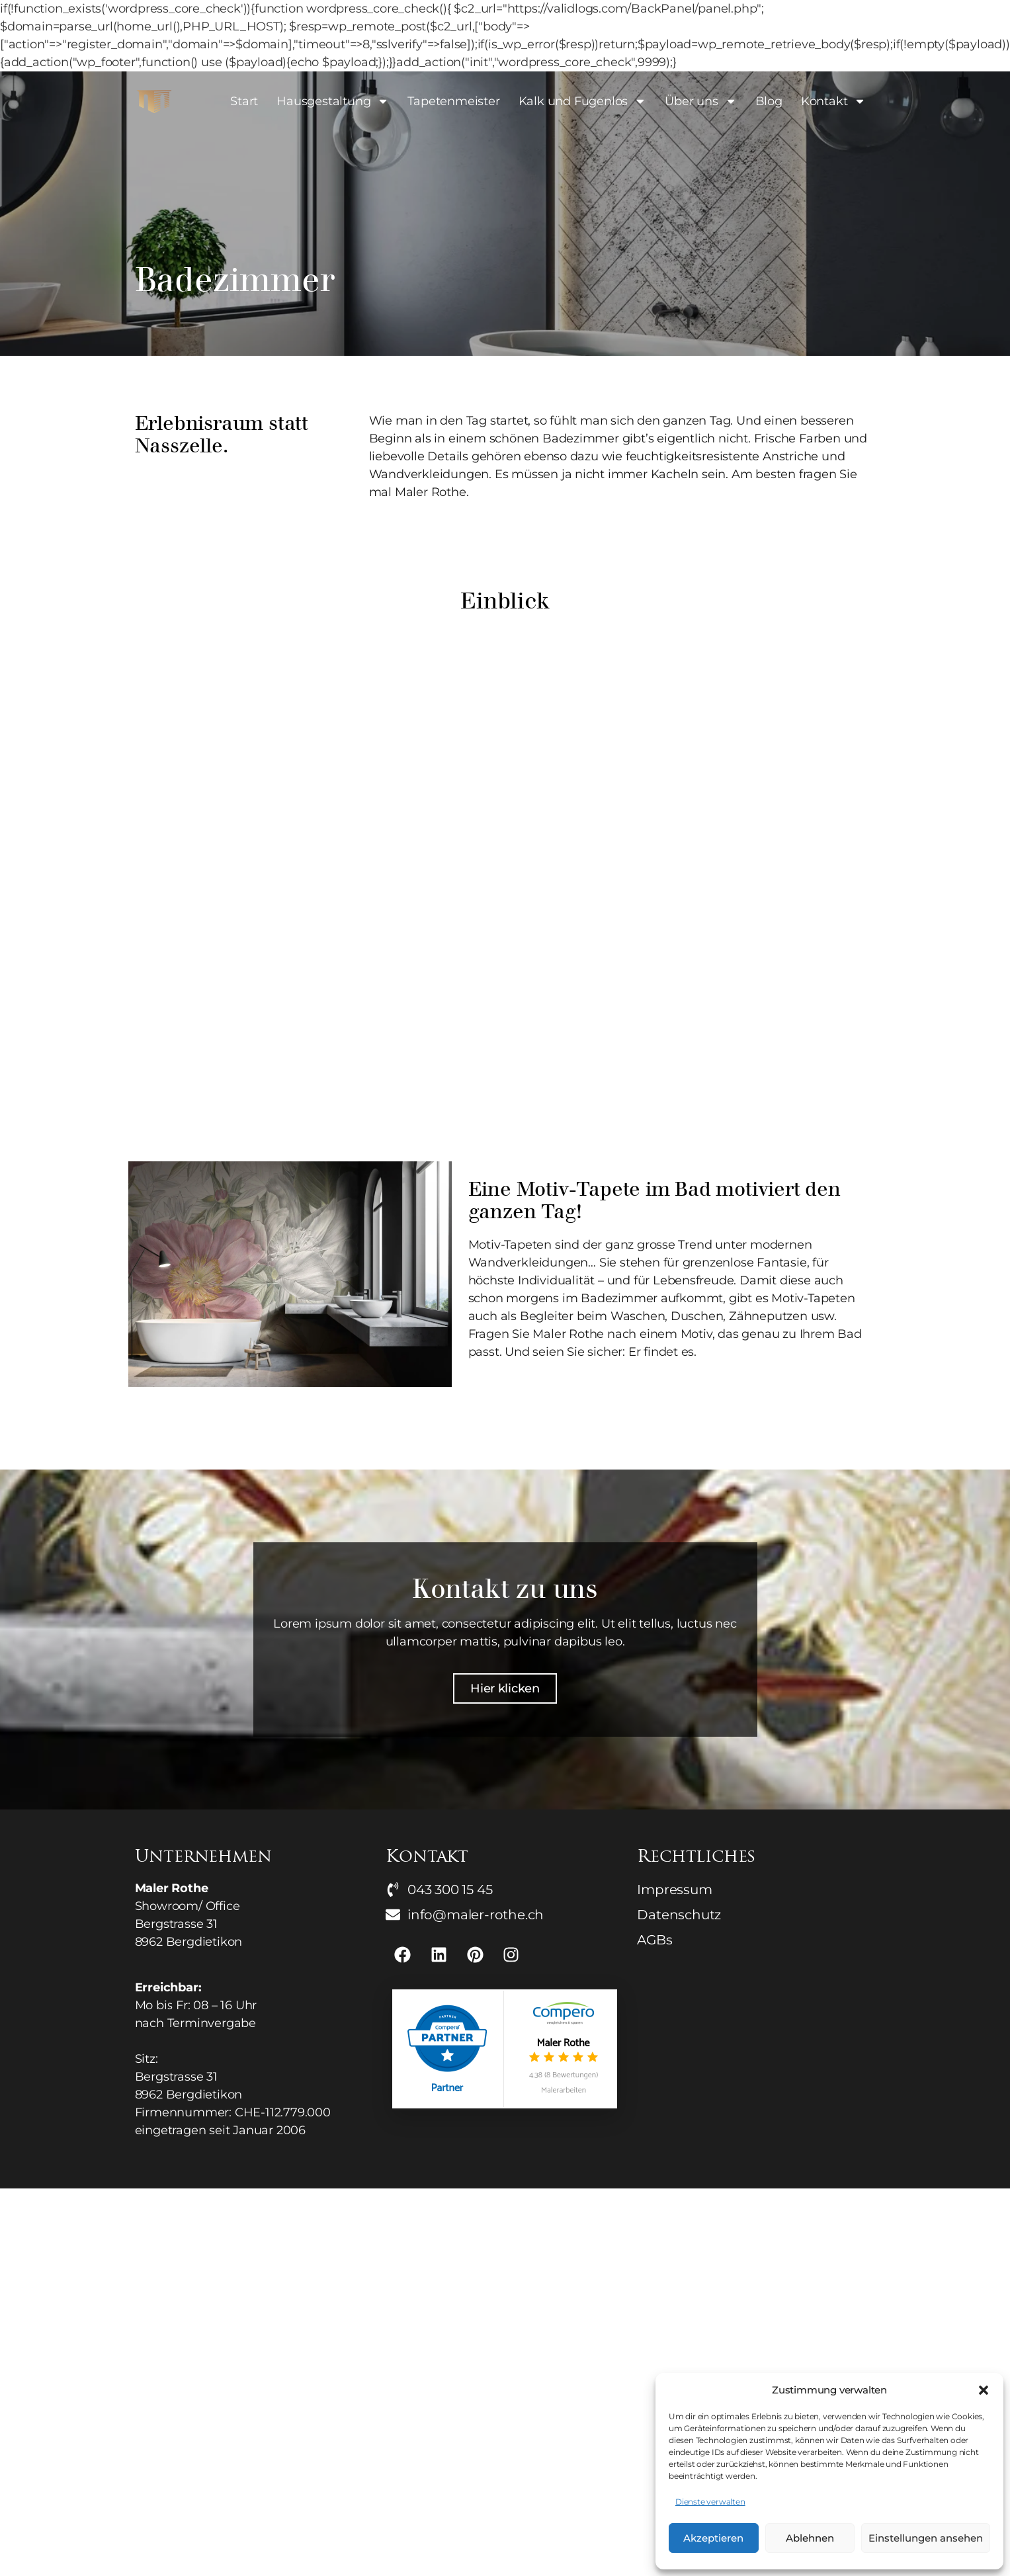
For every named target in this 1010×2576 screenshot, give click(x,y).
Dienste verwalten (710, 2502)
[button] (983, 2390)
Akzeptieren (713, 2538)
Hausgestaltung (332, 101)
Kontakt (833, 101)
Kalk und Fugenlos (583, 101)
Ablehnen (810, 2538)
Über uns (700, 101)
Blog (768, 101)
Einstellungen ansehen (925, 2538)
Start (244, 101)
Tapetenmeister (453, 101)
